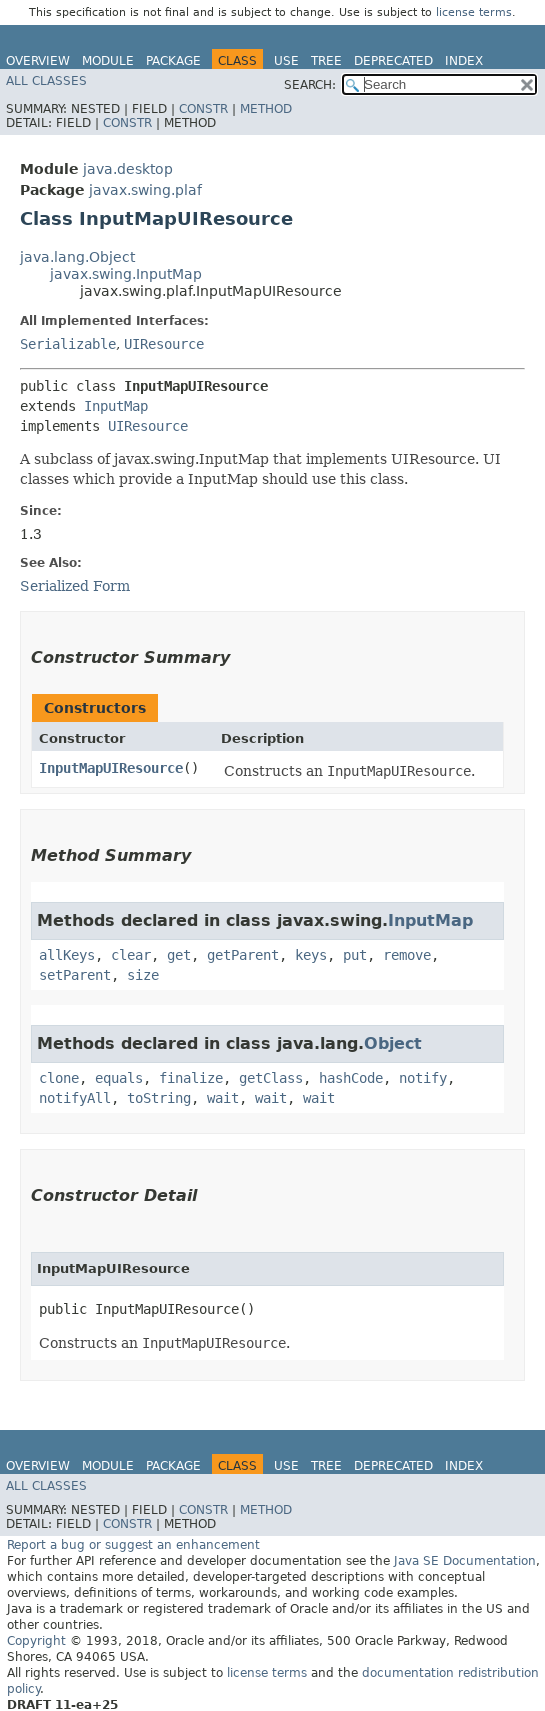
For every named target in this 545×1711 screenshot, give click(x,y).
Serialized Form (75, 586)
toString (159, 1098)
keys (311, 955)
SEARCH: (310, 85)
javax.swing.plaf (145, 190)
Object (393, 1043)
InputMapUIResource (111, 768)
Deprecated (393, 61)
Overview (38, 61)
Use (286, 61)
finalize (191, 1078)
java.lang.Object (77, 257)
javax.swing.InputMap (126, 274)
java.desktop (128, 169)
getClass (271, 1078)
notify (423, 1078)
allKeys (67, 955)
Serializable (68, 344)
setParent (75, 975)
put (355, 955)
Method (266, 109)
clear (131, 955)
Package (173, 61)
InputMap (116, 406)
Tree (326, 61)
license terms (474, 12)
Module (108, 61)
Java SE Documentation (465, 1561)
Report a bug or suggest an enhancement (133, 1545)
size (143, 975)
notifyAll (75, 1098)
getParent (243, 955)
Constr (203, 109)
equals (119, 1078)
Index (464, 61)
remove (407, 955)
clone (59, 1078)
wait (223, 1098)
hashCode (351, 1078)
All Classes (46, 81)
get (179, 955)
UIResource (164, 344)
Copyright (36, 1641)
